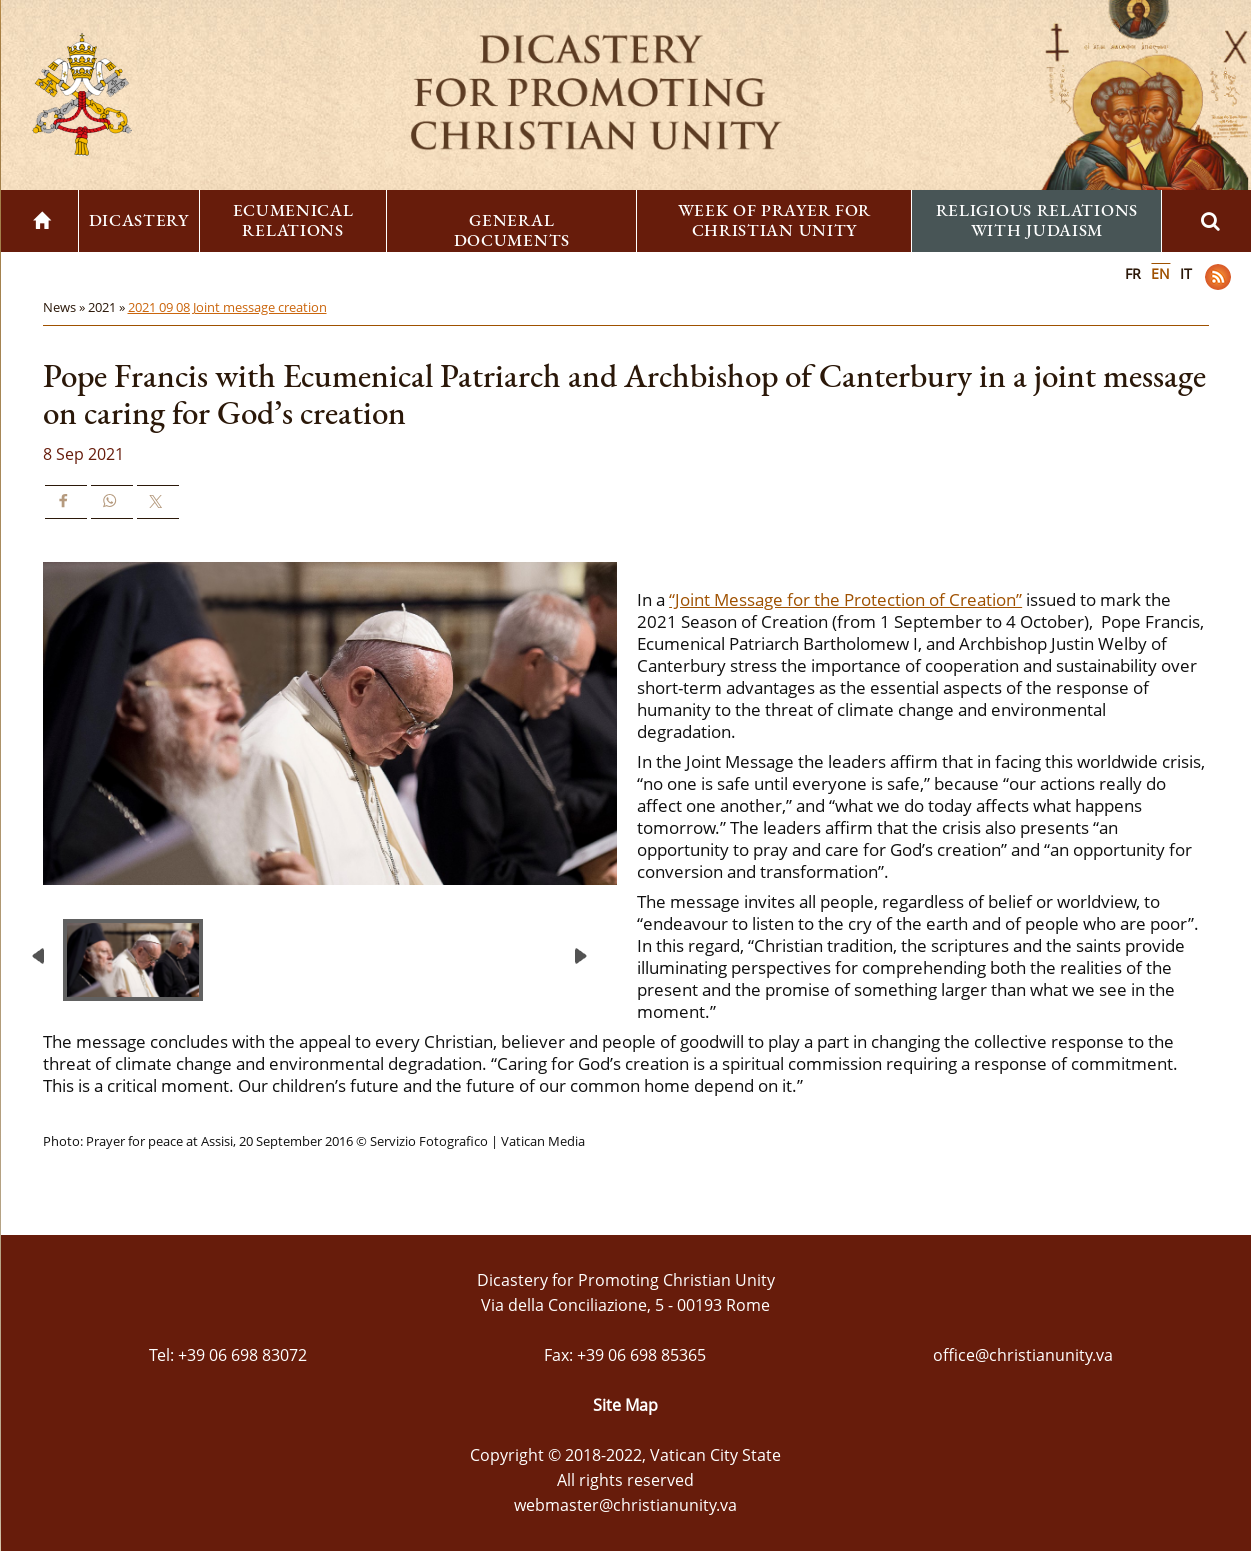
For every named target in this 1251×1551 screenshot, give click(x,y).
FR (1133, 273)
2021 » (108, 307)
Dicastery (139, 220)
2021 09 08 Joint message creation (227, 307)
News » (65, 307)
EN (1160, 273)
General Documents (512, 230)
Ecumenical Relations (293, 220)
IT (1186, 273)
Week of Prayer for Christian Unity (775, 220)
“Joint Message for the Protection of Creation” (845, 599)
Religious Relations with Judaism (1037, 220)
